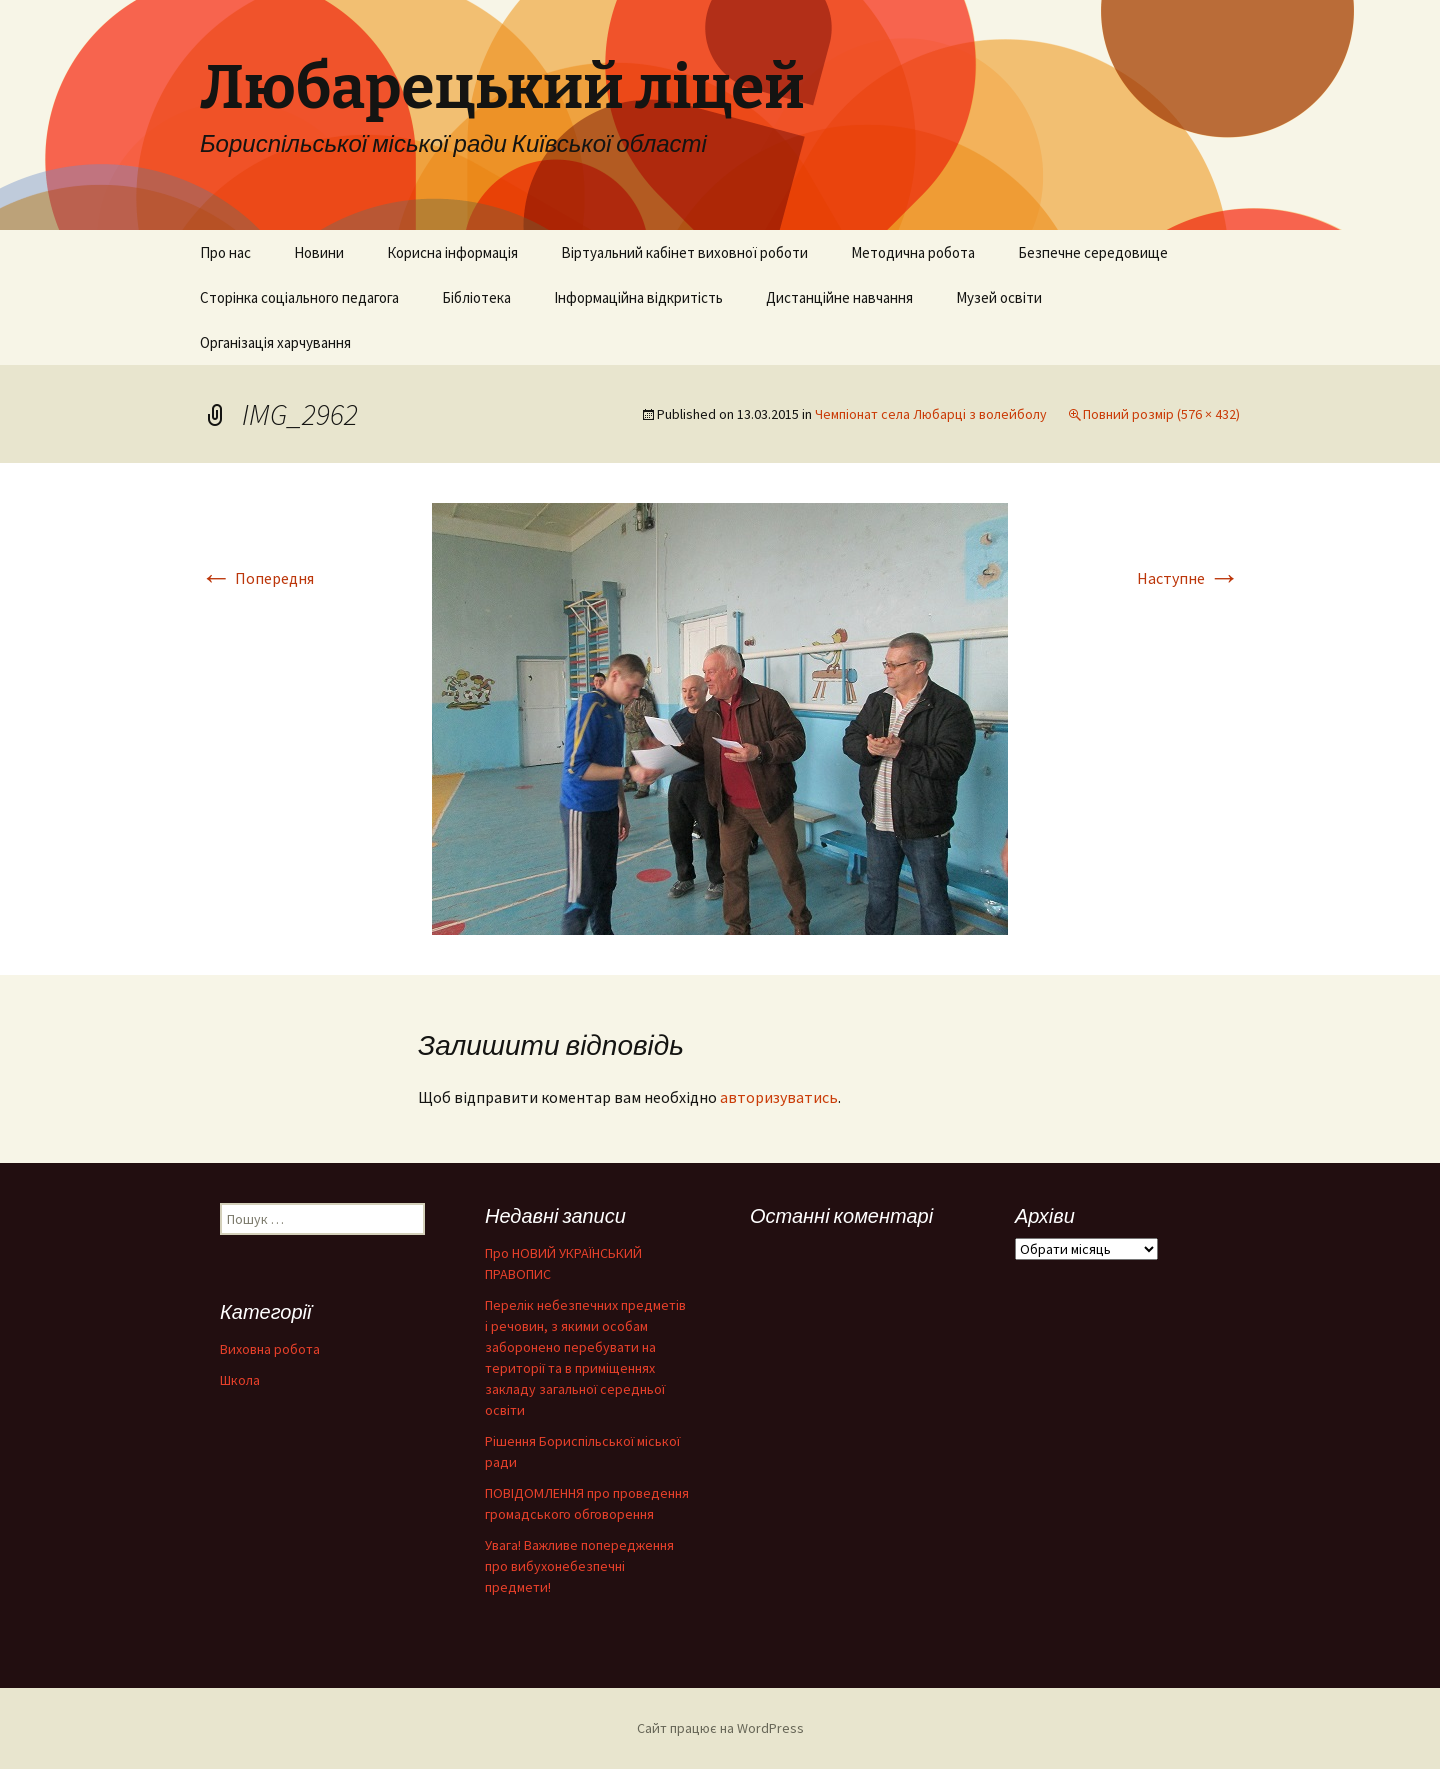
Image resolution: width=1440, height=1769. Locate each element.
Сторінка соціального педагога (299, 297)
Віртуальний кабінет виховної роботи (684, 252)
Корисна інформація (452, 252)
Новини (319, 252)
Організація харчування (275, 342)
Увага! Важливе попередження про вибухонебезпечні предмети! (579, 1566)
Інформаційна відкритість (638, 297)
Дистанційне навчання (839, 297)
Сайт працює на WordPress (720, 1728)
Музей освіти (999, 297)
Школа (240, 1380)
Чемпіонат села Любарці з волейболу (931, 414)
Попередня (257, 578)
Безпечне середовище (1093, 252)
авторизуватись (779, 1097)
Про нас (225, 252)
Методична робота (913, 252)
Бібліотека (476, 297)
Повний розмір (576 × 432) (1161, 414)
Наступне (1188, 578)
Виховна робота (270, 1349)
